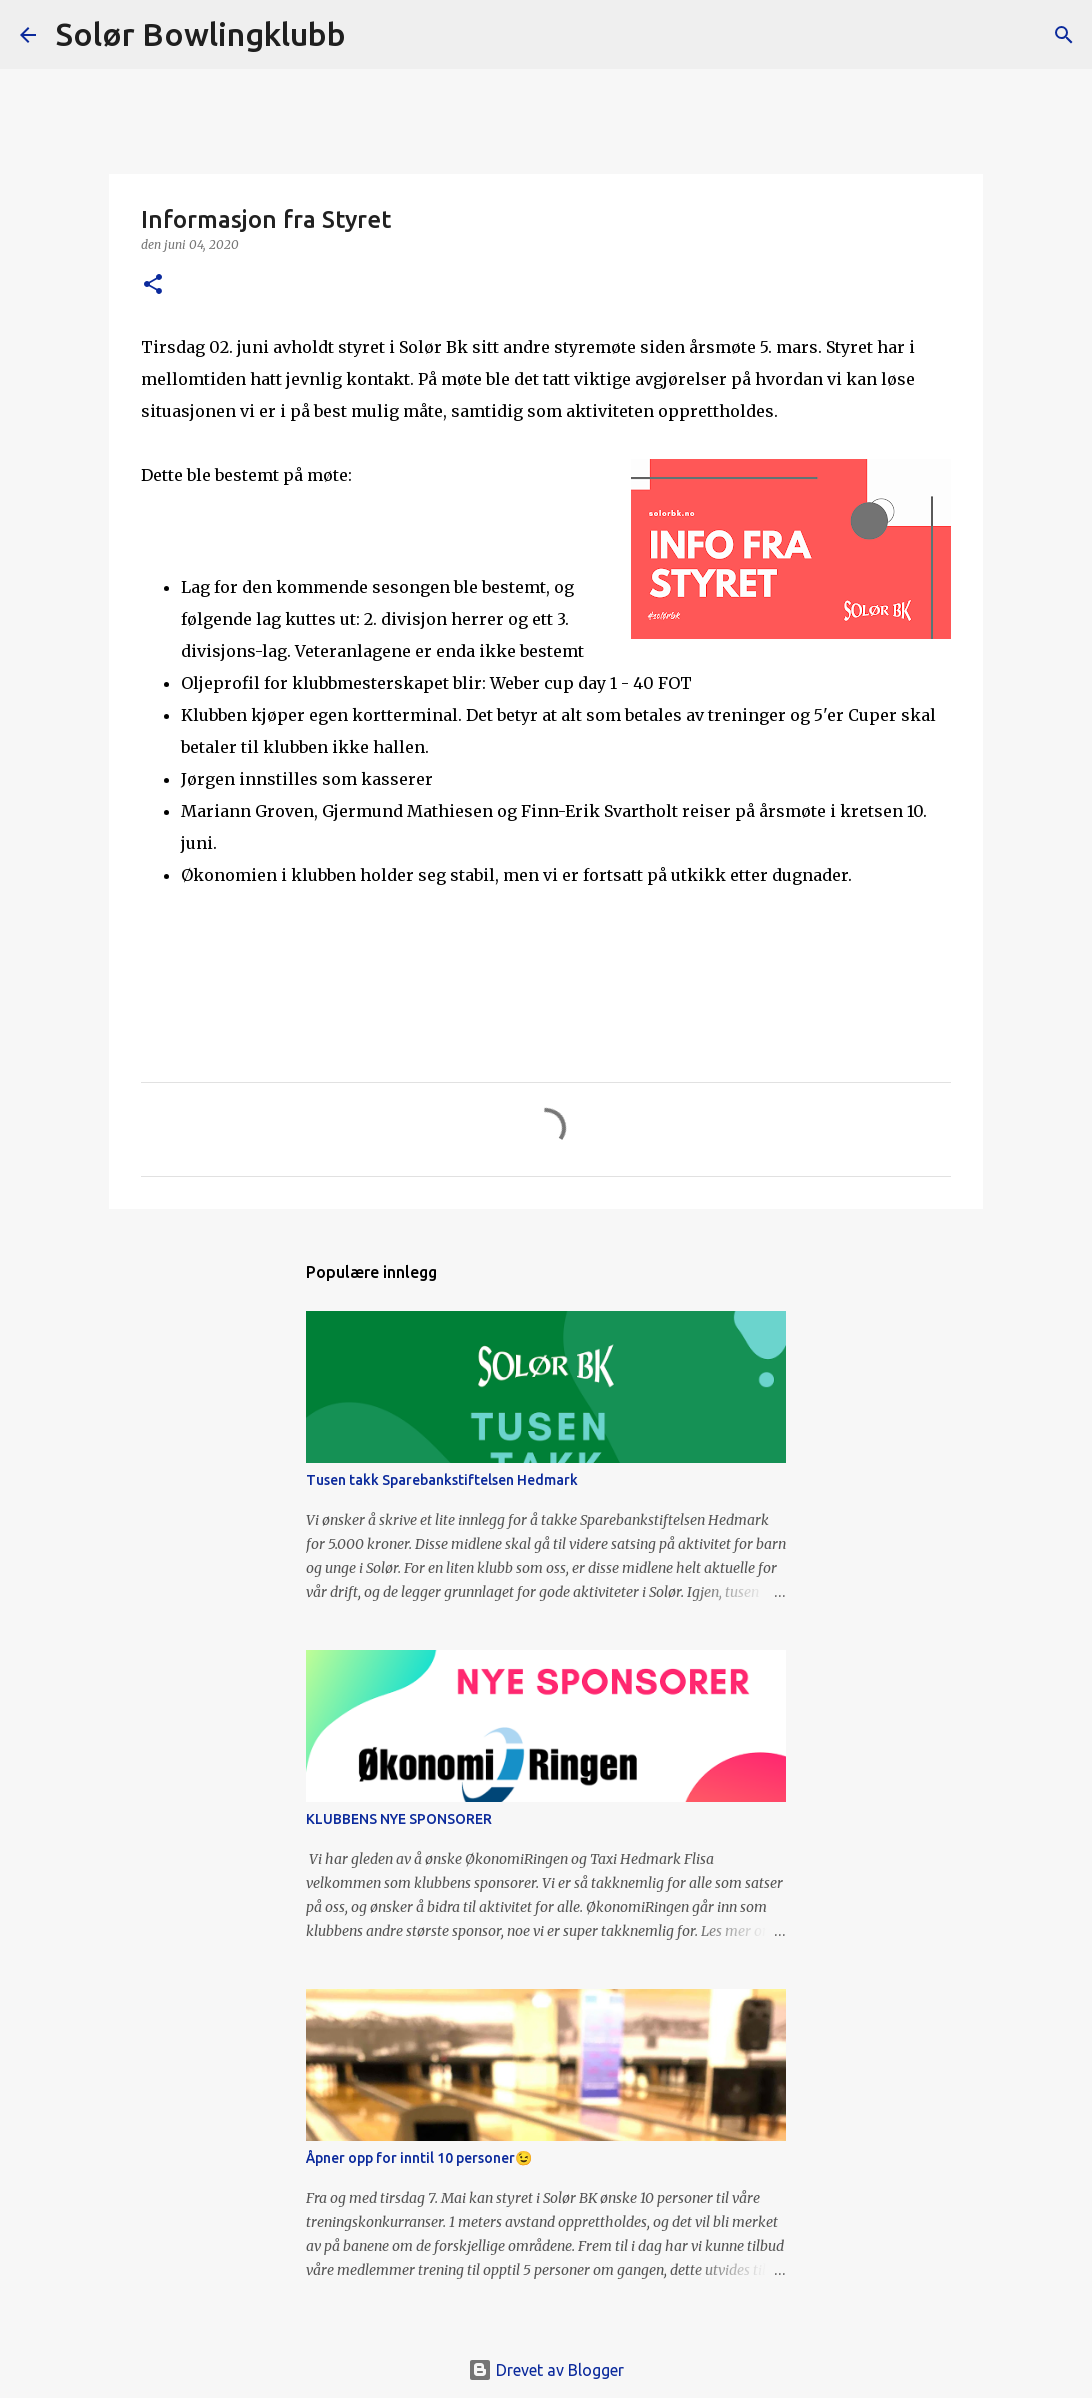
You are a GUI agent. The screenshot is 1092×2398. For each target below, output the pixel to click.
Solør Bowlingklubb (201, 34)
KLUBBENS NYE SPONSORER (399, 1819)
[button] (153, 285)
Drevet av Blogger (546, 2370)
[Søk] (374, 35)
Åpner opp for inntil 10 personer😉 (419, 2158)
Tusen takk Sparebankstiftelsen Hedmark (442, 1480)
